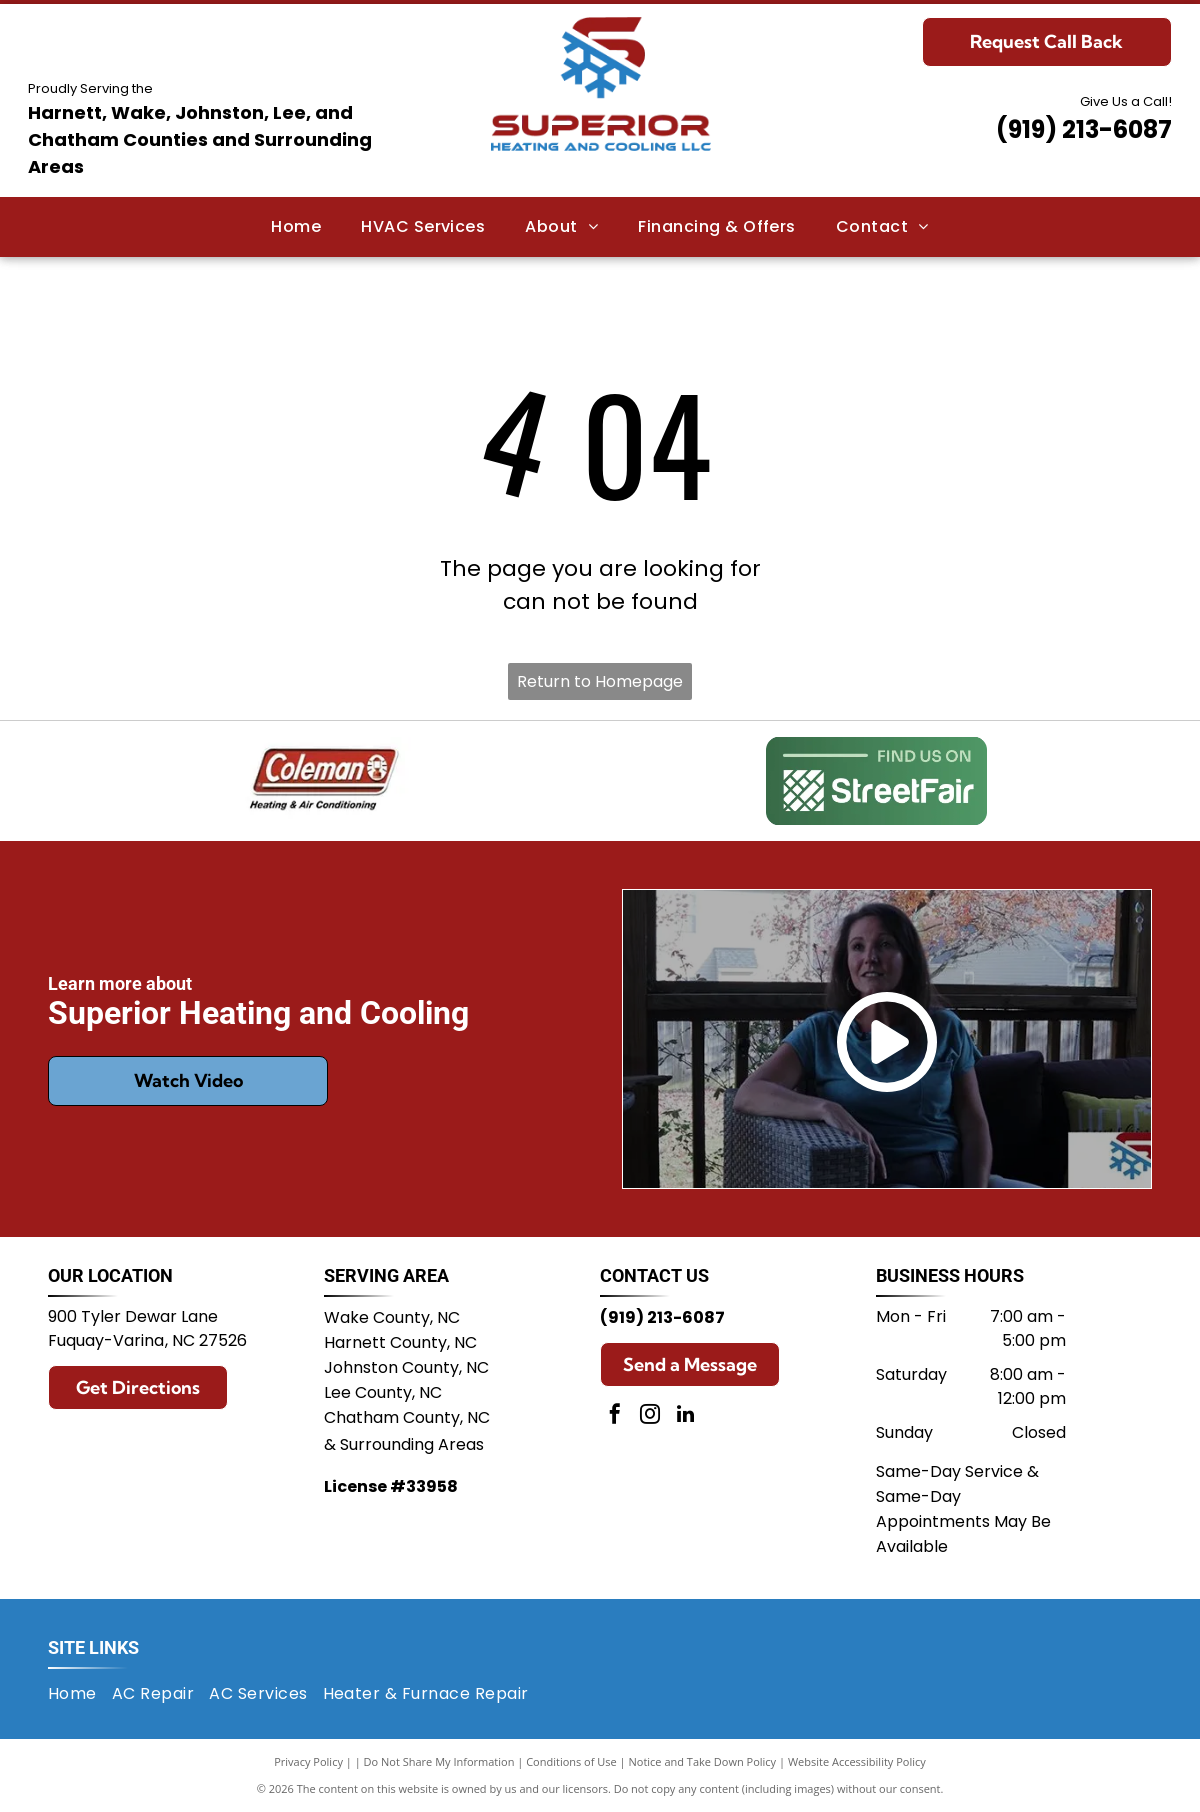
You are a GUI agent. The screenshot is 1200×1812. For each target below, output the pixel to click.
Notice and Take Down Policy (703, 1761)
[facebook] (615, 1416)
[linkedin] (685, 1416)
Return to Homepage (600, 681)
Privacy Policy (308, 1761)
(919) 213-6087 (1084, 129)
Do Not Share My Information (439, 1761)
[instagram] (650, 1416)
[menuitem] (296, 227)
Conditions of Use (571, 1761)
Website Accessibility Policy (857, 1761)
